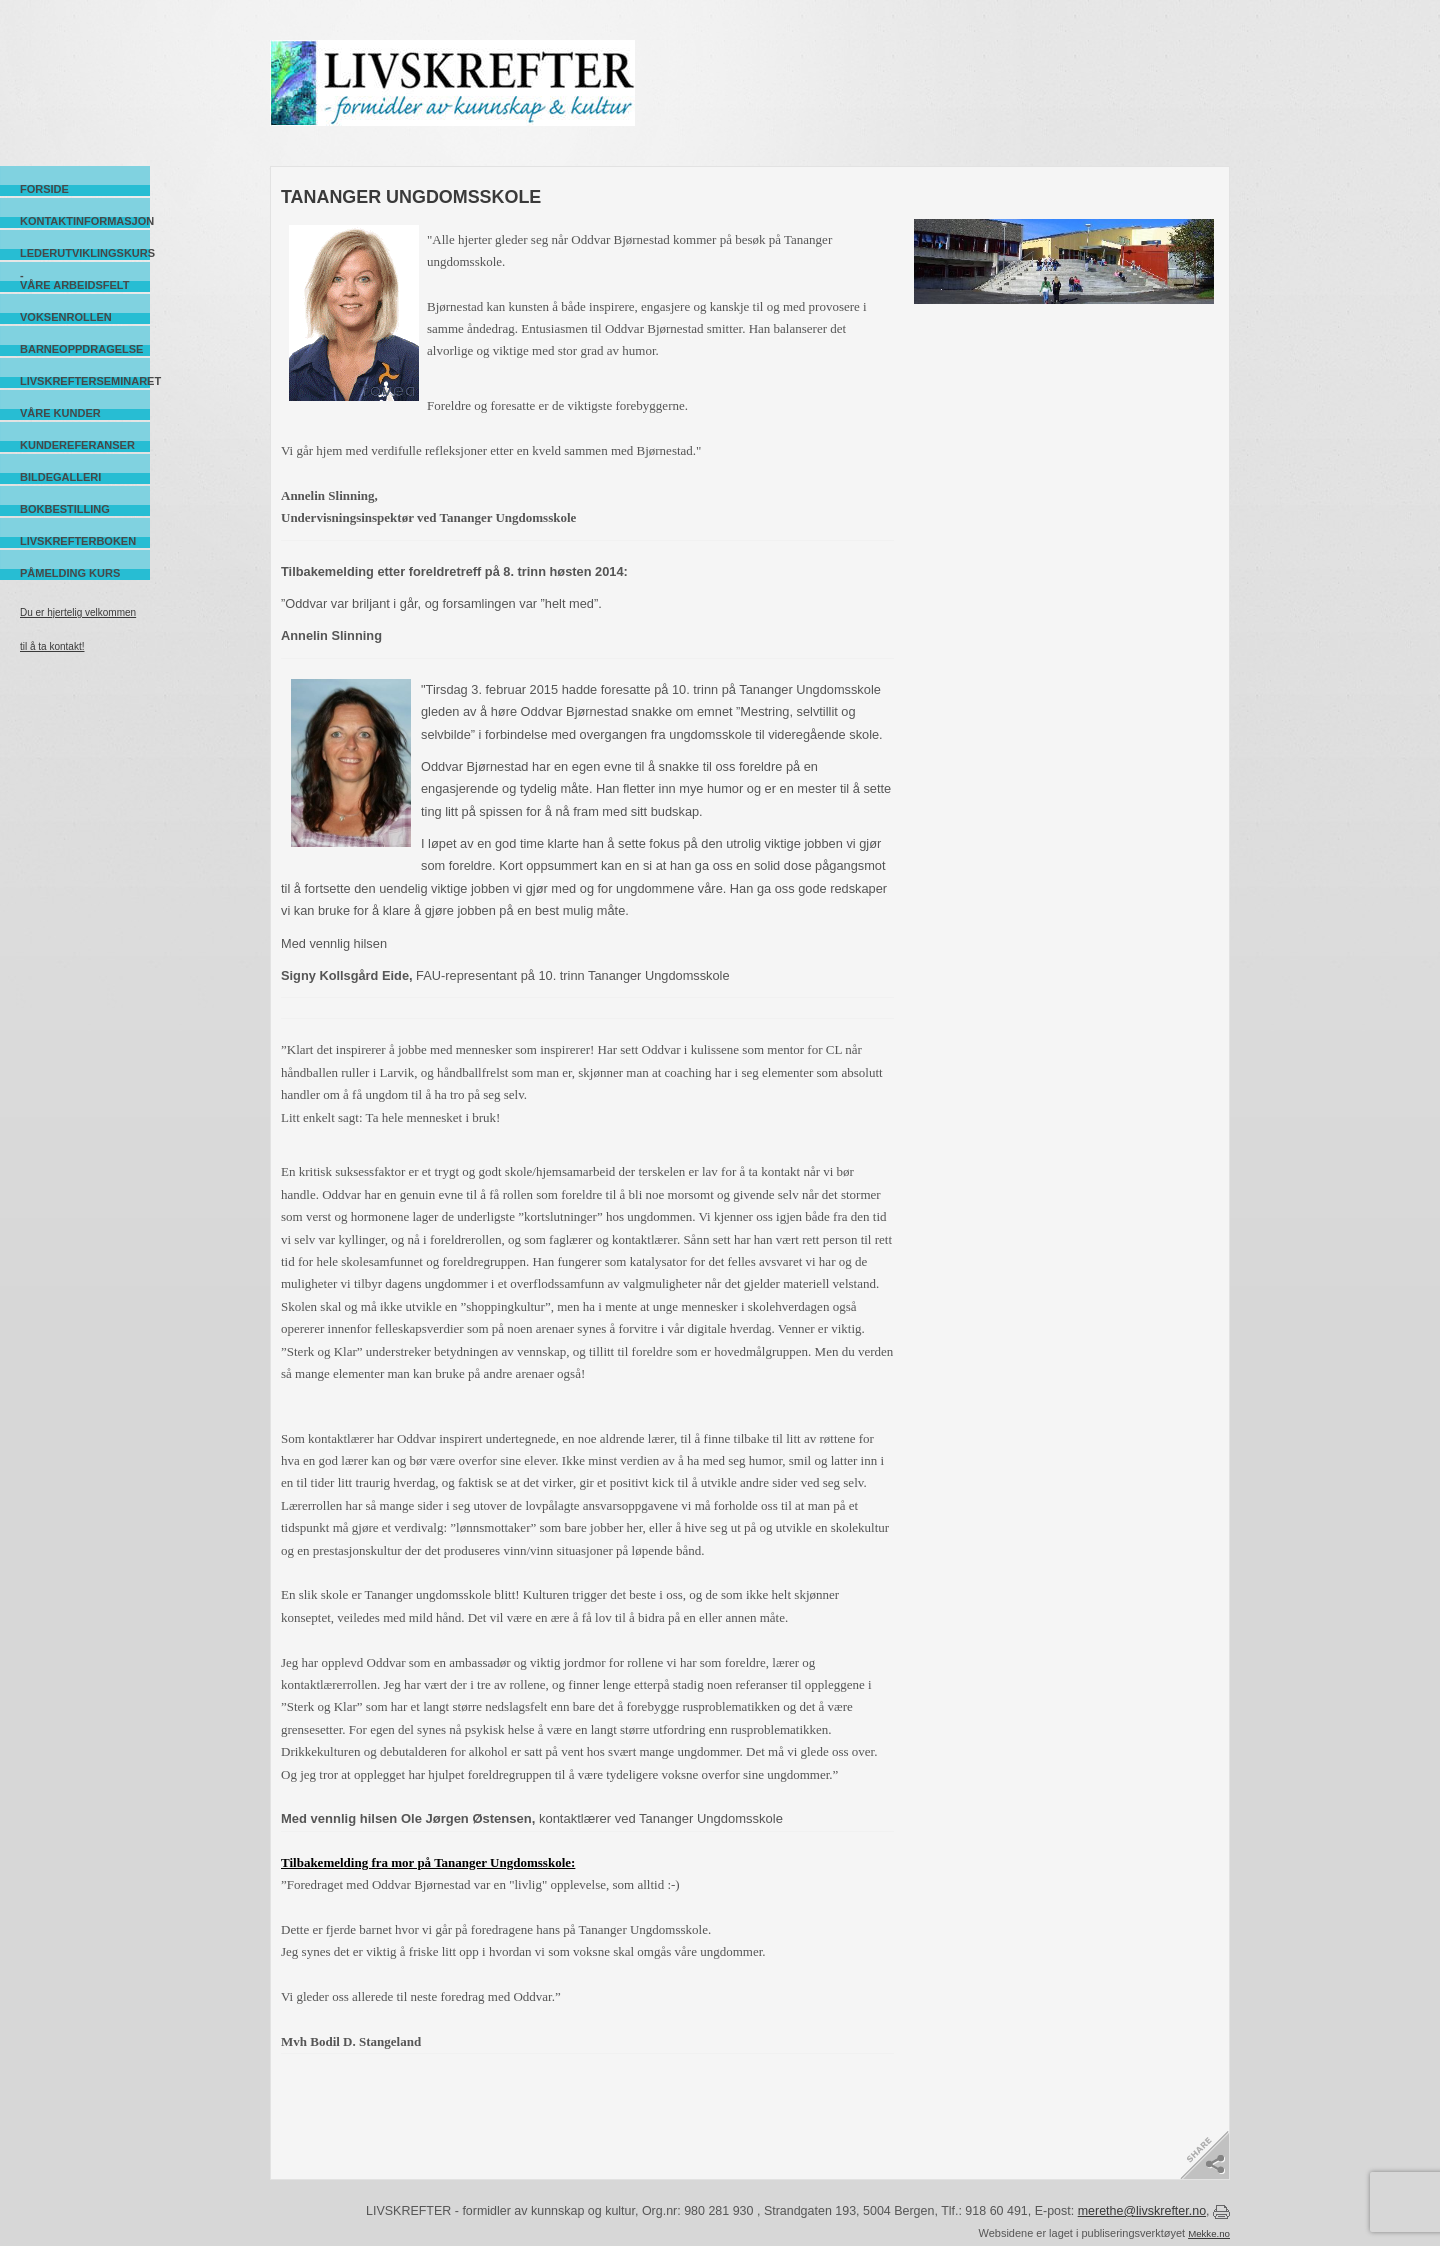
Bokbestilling (65, 509)
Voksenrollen (66, 317)
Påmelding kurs (70, 573)
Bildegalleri (60, 477)
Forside (44, 189)
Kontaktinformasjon (85, 221)
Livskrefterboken (78, 541)
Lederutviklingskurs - (85, 253)
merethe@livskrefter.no (1142, 2211)
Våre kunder (60, 413)
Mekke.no (1209, 2233)
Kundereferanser (77, 445)
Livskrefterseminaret (85, 381)
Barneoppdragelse (81, 349)
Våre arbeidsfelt (74, 285)
